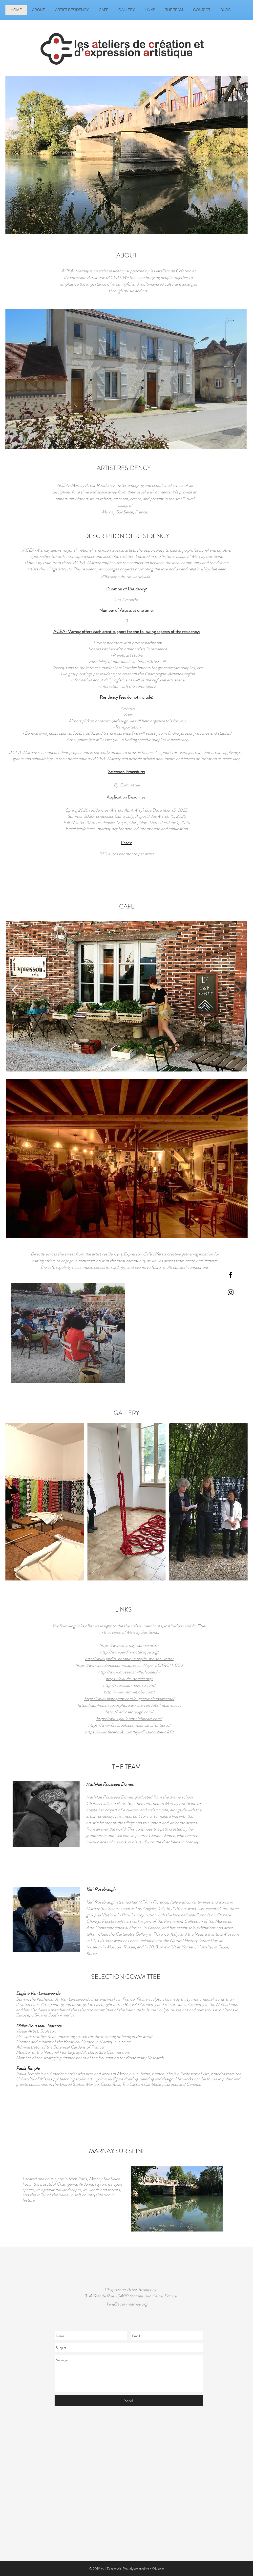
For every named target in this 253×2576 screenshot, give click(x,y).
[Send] (129, 2400)
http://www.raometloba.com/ (129, 1692)
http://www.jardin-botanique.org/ (129, 1652)
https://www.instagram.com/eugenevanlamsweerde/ (129, 1698)
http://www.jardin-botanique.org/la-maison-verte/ (129, 1658)
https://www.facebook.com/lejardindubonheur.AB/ (129, 1732)
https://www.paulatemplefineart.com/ (129, 1718)
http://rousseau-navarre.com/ (129, 1685)
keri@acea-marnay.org (126, 2304)
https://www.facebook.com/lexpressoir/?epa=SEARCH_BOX (129, 1665)
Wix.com (158, 2568)
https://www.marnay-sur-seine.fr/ (129, 1645)
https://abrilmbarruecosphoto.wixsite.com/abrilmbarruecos (129, 1705)
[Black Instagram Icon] (230, 1292)
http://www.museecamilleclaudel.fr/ (129, 1672)
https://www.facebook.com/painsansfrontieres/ (129, 1725)
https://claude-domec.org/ (129, 1678)
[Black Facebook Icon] (230, 1275)
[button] (44, 1501)
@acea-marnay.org (100, 828)
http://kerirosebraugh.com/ (129, 1712)
